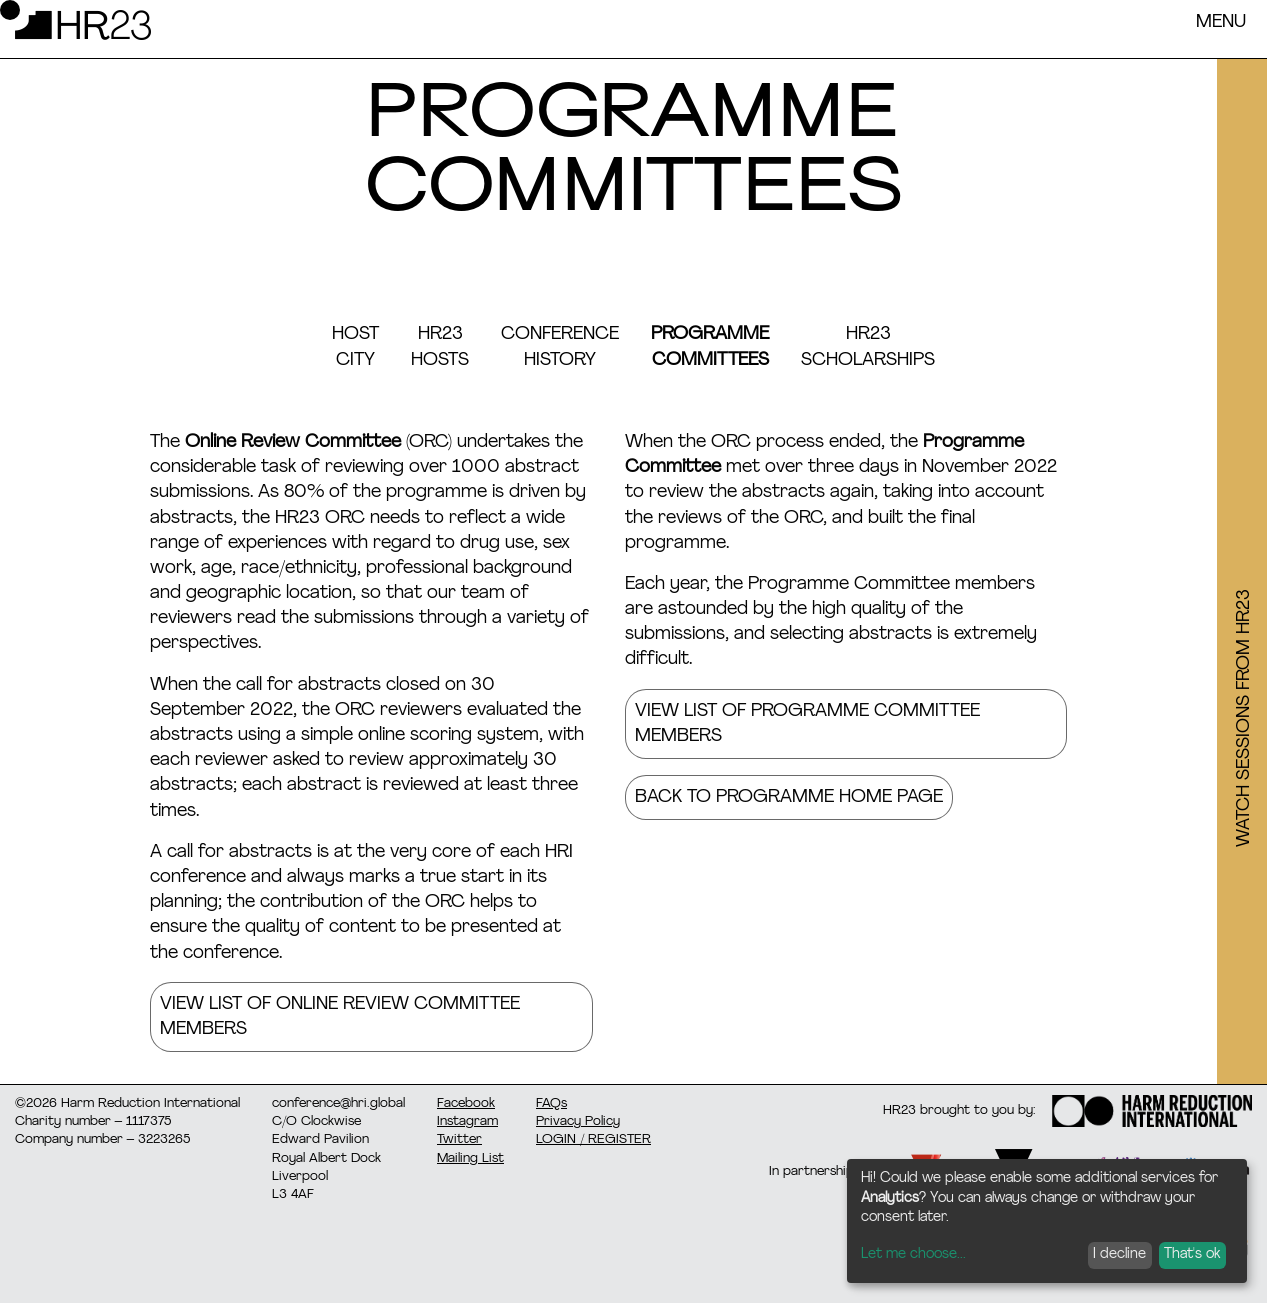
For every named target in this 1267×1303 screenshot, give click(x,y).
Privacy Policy (578, 1121)
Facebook (466, 1103)
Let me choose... (913, 1254)
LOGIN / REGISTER (593, 1139)
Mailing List (470, 1158)
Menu (1221, 22)
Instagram (467, 1121)
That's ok (1192, 1254)
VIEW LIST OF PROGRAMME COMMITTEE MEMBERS (807, 724)
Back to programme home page (789, 797)
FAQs (551, 1103)
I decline (1119, 1254)
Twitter (459, 1139)
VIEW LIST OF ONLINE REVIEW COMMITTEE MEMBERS (340, 1017)
